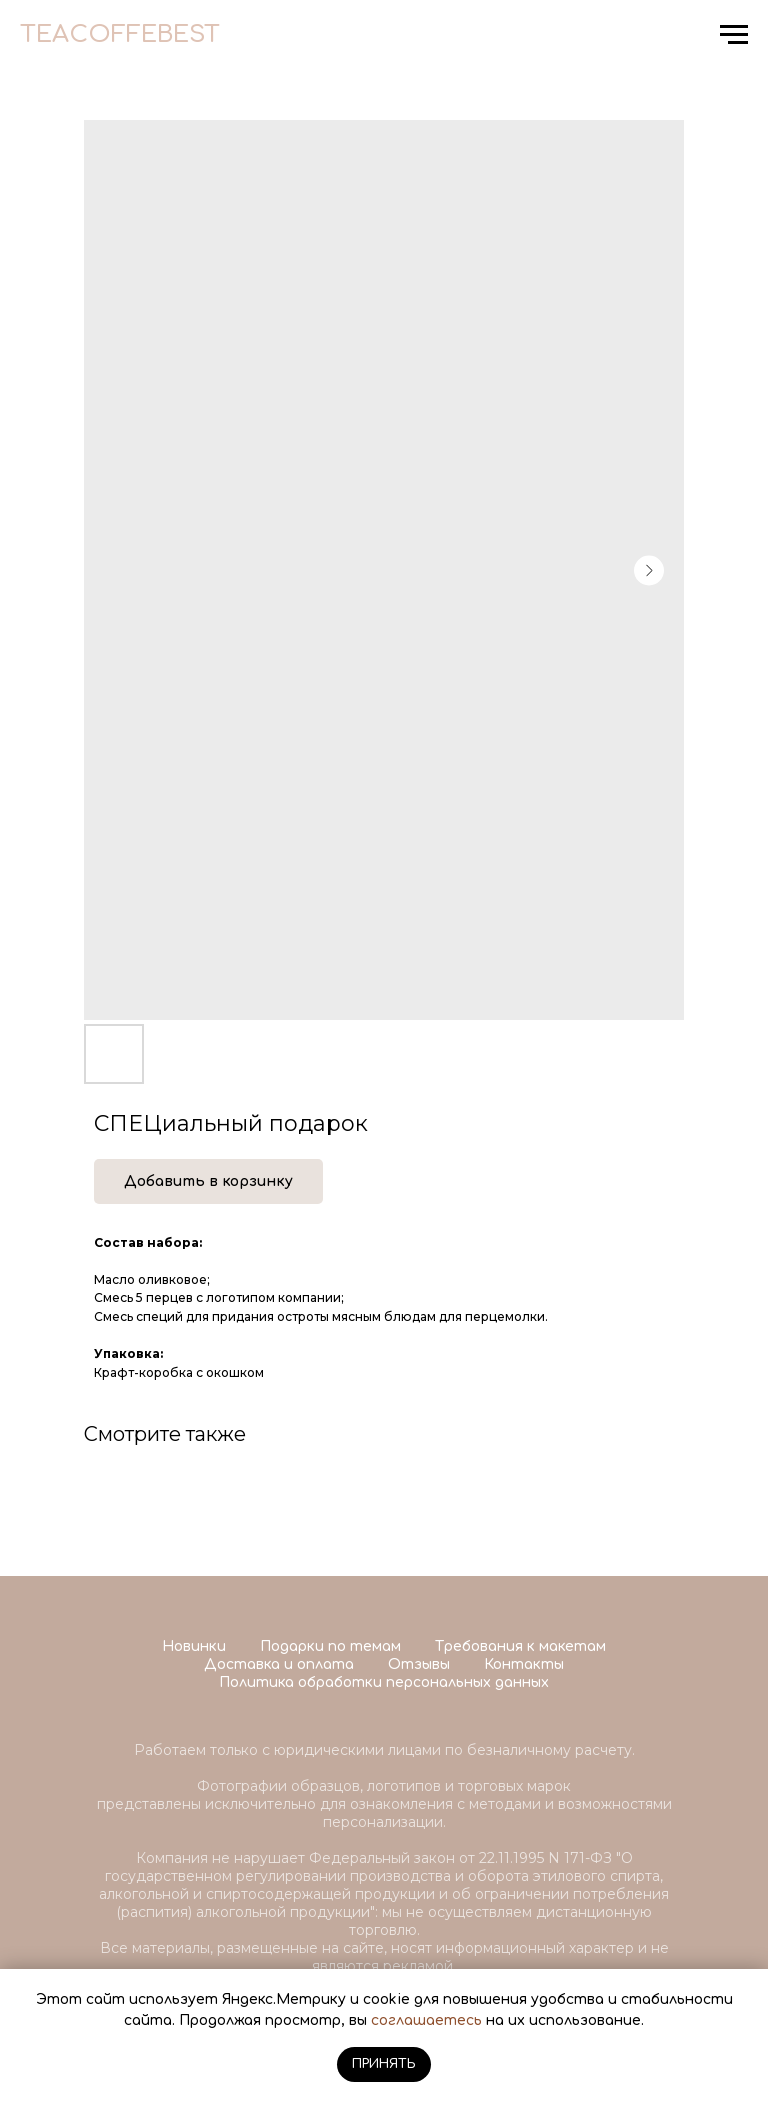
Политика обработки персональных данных (384, 1682)
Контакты (524, 1664)
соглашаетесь (426, 2020)
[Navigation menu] (734, 35)
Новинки (194, 1646)
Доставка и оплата (279, 1664)
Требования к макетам (520, 1646)
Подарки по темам (330, 1646)
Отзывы (419, 1664)
